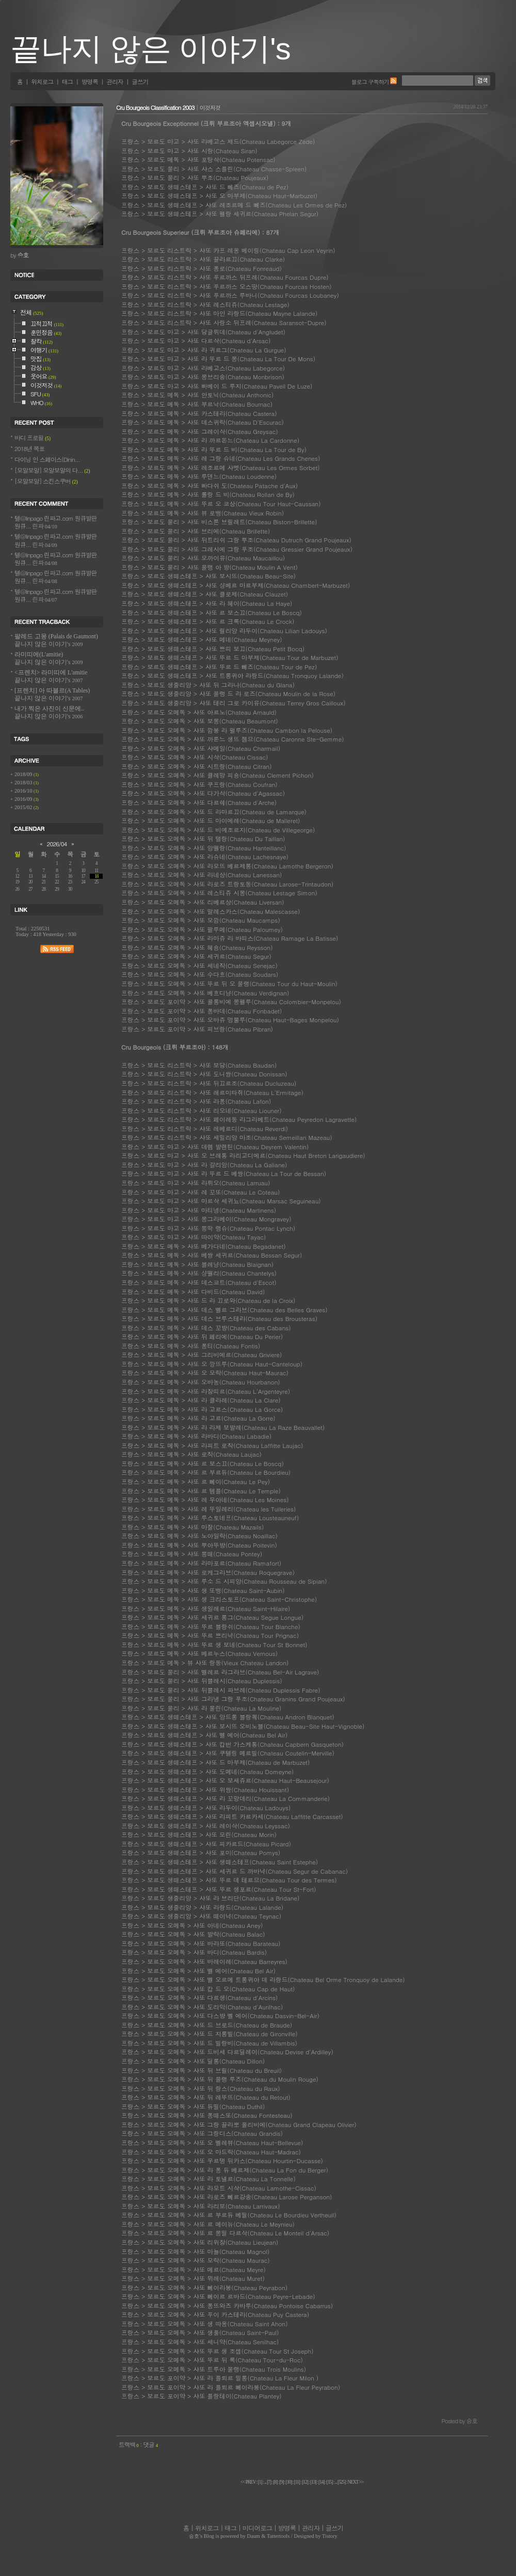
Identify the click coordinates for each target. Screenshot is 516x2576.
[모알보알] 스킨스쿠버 (46, 481)
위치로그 (42, 81)
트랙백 (129, 2444)
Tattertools (278, 2536)
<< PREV (248, 2482)
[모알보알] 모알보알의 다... (52, 470)
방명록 (90, 81)
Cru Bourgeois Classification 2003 (155, 107)
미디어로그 (257, 2528)
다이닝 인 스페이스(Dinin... (47, 459)
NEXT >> (356, 2482)
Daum (253, 2536)
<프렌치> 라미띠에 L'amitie (50, 676)
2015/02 (24, 807)
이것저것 (210, 107)
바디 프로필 (32, 437)
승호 (194, 2536)
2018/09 (24, 774)
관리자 (115, 81)
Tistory (329, 2536)
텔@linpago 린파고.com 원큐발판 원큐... (55, 522)
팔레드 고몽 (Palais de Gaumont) (56, 640)
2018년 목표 (29, 448)
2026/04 (57, 844)
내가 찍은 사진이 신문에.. (49, 712)
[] (260, 2482)
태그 (67, 81)
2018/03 (24, 782)
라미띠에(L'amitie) (48, 658)
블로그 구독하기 (370, 81)
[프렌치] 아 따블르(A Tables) (52, 694)
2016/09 (24, 799)
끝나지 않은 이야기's (150, 48)
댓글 (150, 2444)
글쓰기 (140, 81)
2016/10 (24, 791)
